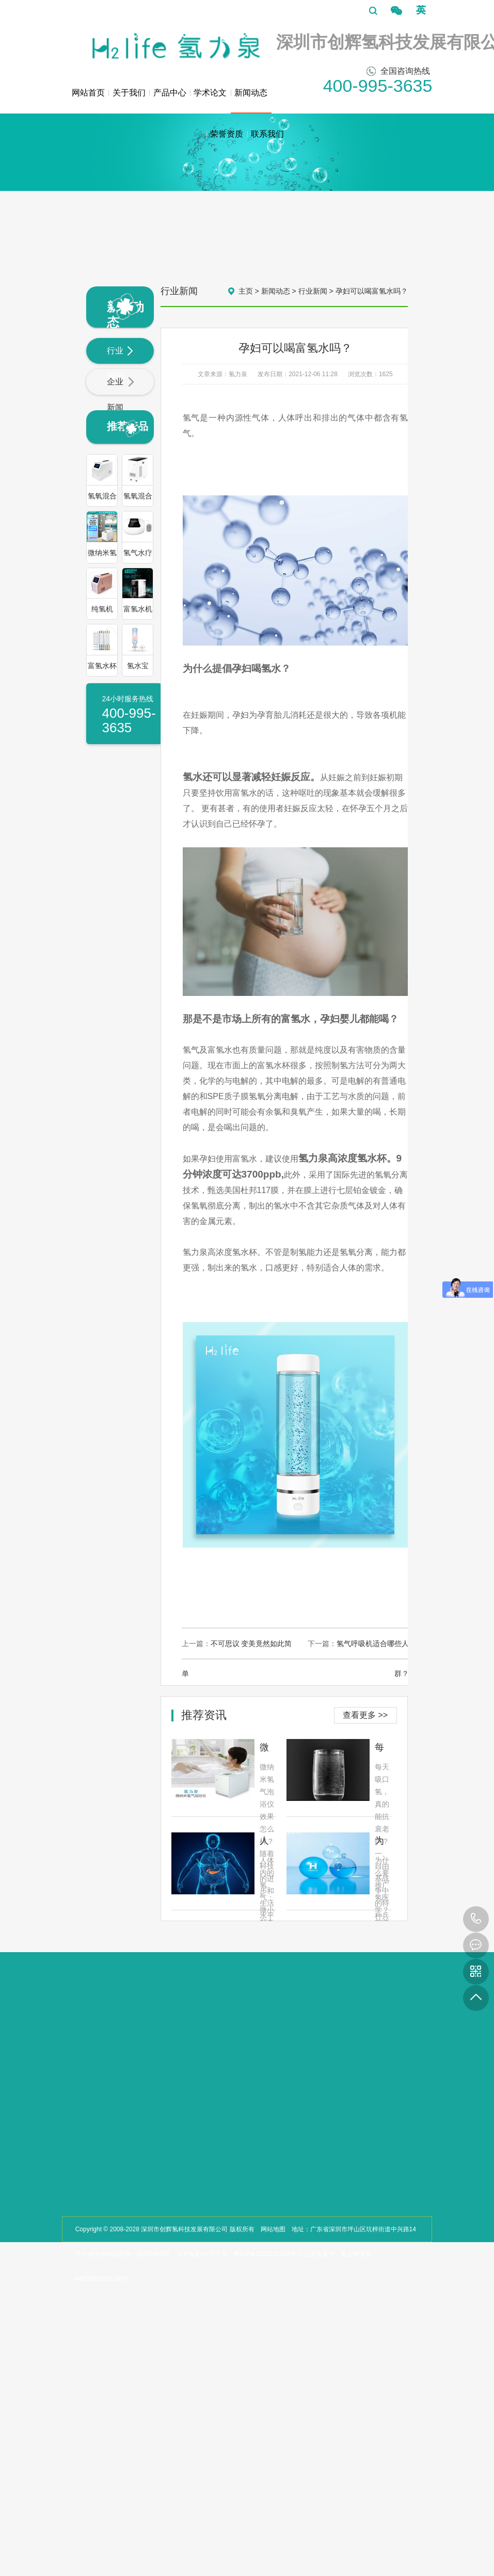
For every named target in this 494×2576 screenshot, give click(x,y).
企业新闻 (120, 394)
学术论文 (210, 92)
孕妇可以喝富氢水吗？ (372, 291)
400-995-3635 (476, 1919)
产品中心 (169, 92)
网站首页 (88, 92)
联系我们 (267, 134)
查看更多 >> (365, 1715)
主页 (245, 291)
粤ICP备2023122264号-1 (267, 2254)
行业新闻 (120, 363)
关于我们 (129, 92)
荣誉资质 (226, 134)
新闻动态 (251, 101)
